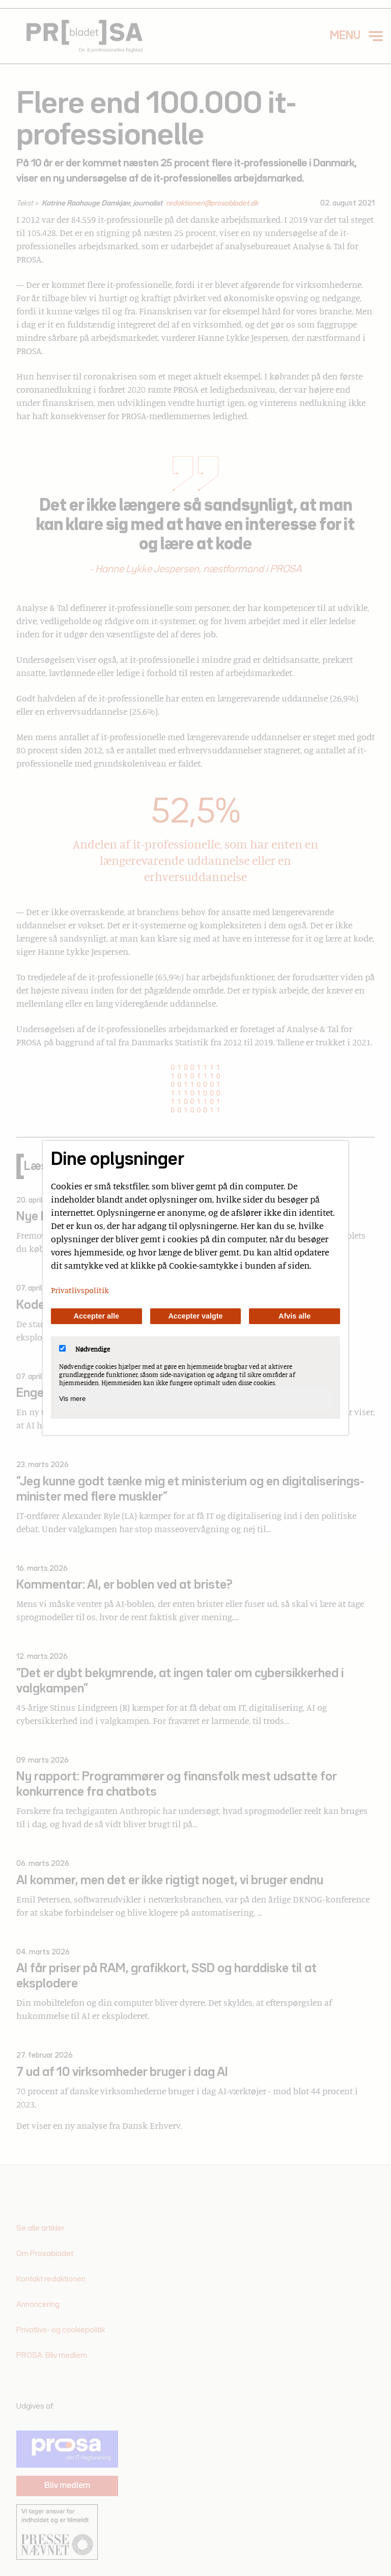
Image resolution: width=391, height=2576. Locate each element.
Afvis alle (294, 1316)
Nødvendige (84, 1349)
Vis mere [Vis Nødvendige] (72, 1398)
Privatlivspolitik (80, 1290)
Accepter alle (97, 1316)
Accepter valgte (195, 1316)
